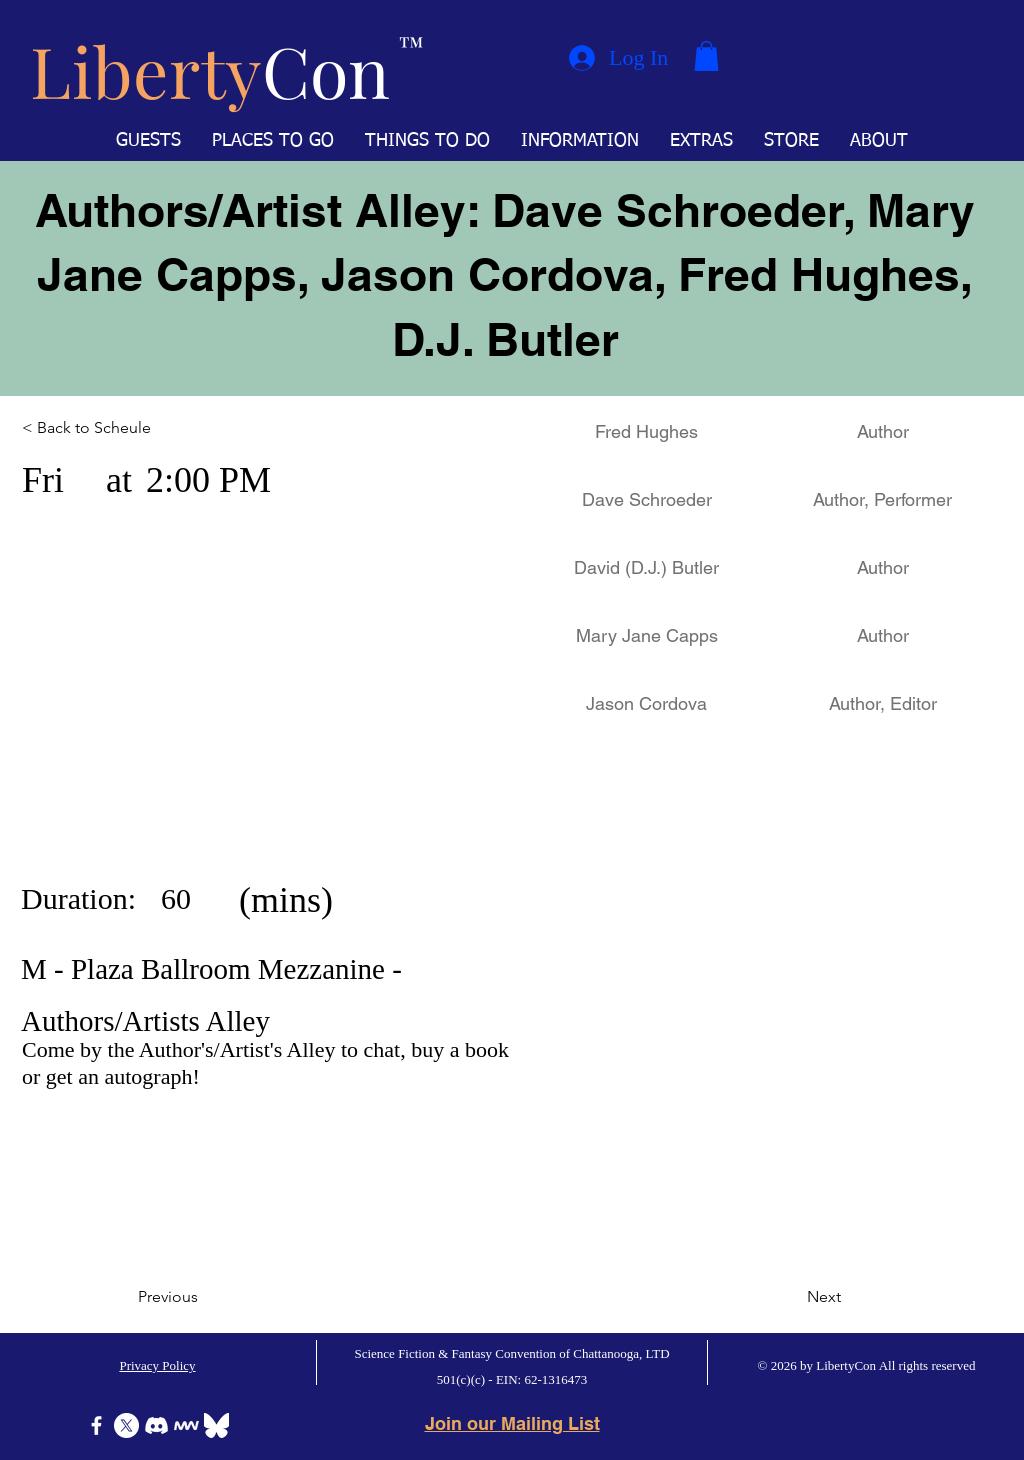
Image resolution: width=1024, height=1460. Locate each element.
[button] (706, 56)
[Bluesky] (216, 1425)
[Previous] (204, 1297)
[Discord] (156, 1425)
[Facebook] (96, 1425)
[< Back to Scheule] (109, 428)
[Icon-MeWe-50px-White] (186, 1425)
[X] (126, 1425)
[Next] (791, 1297)
